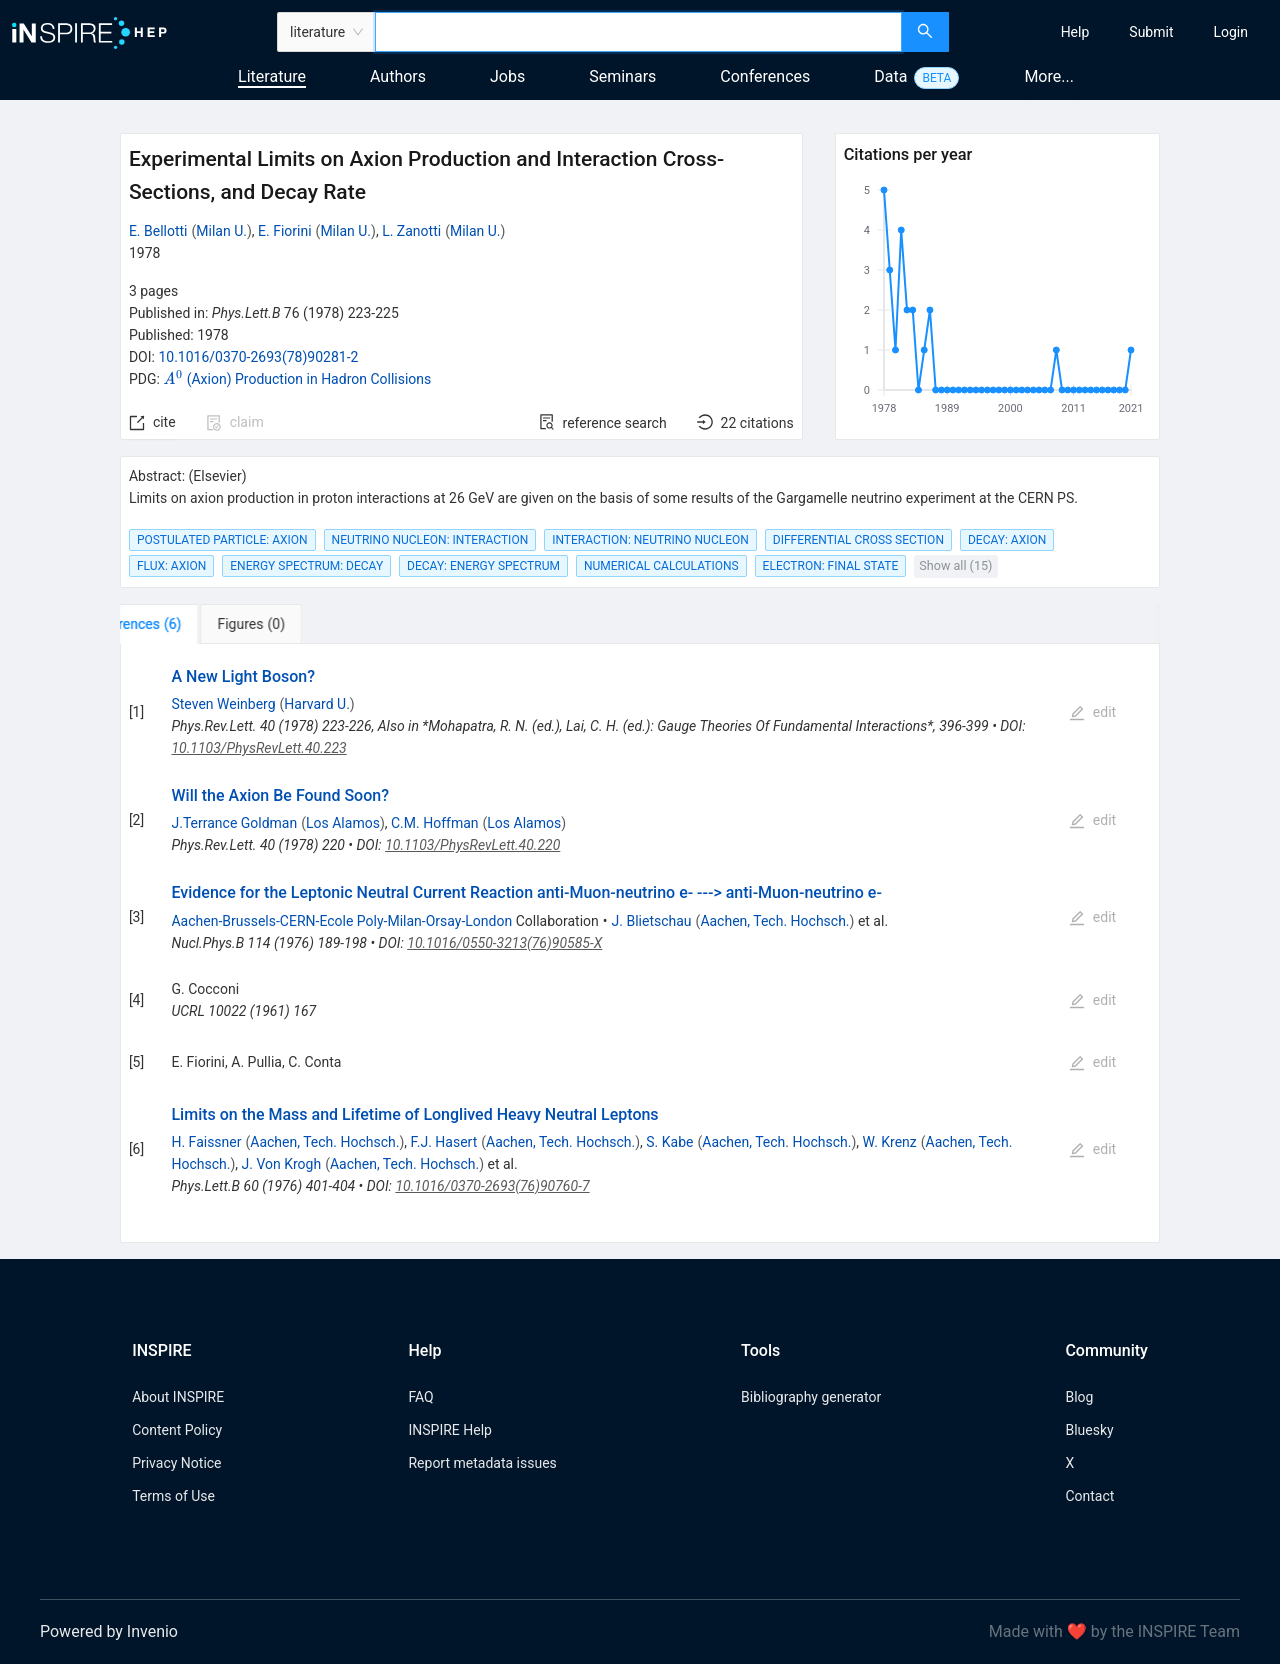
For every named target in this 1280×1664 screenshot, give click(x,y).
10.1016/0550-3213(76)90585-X (504, 943)
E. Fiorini (285, 231)
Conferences (765, 76)
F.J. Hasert (444, 1142)
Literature (272, 76)
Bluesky (1089, 1430)
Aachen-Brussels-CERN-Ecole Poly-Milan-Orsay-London (341, 921)
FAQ (420, 1397)
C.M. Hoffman (435, 823)
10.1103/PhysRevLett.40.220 (472, 845)
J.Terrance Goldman (234, 823)
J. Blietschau (652, 921)
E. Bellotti (158, 231)
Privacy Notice (176, 1463)
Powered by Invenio (109, 1631)
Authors (398, 76)
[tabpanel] (640, 943)
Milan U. (221, 231)
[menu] (1117, 32)
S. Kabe (669, 1142)
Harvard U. (317, 704)
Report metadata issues (482, 1463)
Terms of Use (173, 1496)
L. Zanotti (411, 231)
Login (1230, 32)
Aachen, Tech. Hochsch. (774, 921)
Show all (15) (955, 565)
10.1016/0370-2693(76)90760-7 (492, 1186)
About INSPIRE (178, 1397)
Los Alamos (343, 823)
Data (890, 76)
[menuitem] (1075, 32)
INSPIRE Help (449, 1430)
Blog (1079, 1397)
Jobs (507, 76)
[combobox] (638, 32)
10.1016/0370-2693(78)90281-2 (258, 357)
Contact (1089, 1496)
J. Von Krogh (282, 1164)
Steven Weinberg (223, 704)
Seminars (622, 76)
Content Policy (177, 1430)
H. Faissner (206, 1142)
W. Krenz (890, 1142)
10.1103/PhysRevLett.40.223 (258, 748)
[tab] (182, 624)
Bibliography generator (811, 1397)
